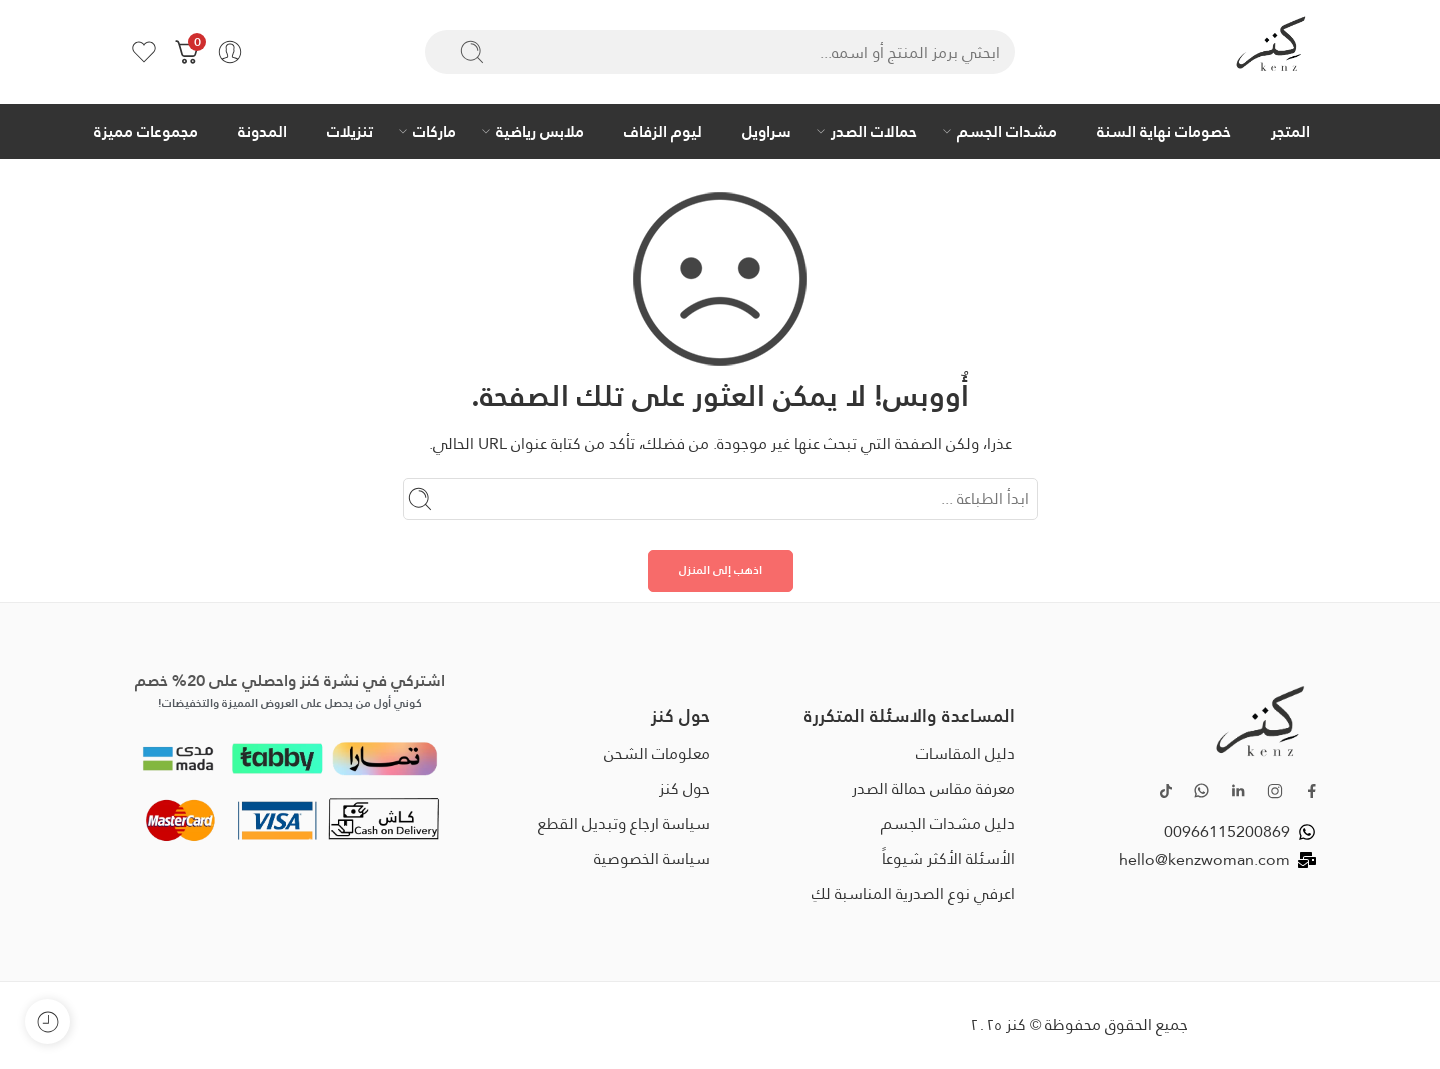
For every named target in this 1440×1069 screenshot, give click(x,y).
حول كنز (684, 788)
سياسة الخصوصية (652, 858)
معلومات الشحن (657, 753)
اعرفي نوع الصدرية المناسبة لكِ (913, 893)
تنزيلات (350, 131)
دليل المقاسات (965, 753)
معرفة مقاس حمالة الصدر (933, 788)
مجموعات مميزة (146, 131)
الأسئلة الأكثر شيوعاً (948, 858)
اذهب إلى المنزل (720, 570)
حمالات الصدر (874, 131)
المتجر (1290, 131)
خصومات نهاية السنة (1164, 131)
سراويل (766, 131)
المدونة (262, 131)
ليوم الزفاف (663, 131)
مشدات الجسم (1007, 131)
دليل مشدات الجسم (948, 823)
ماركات (434, 131)
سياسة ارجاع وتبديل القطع (624, 823)
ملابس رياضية (540, 131)
